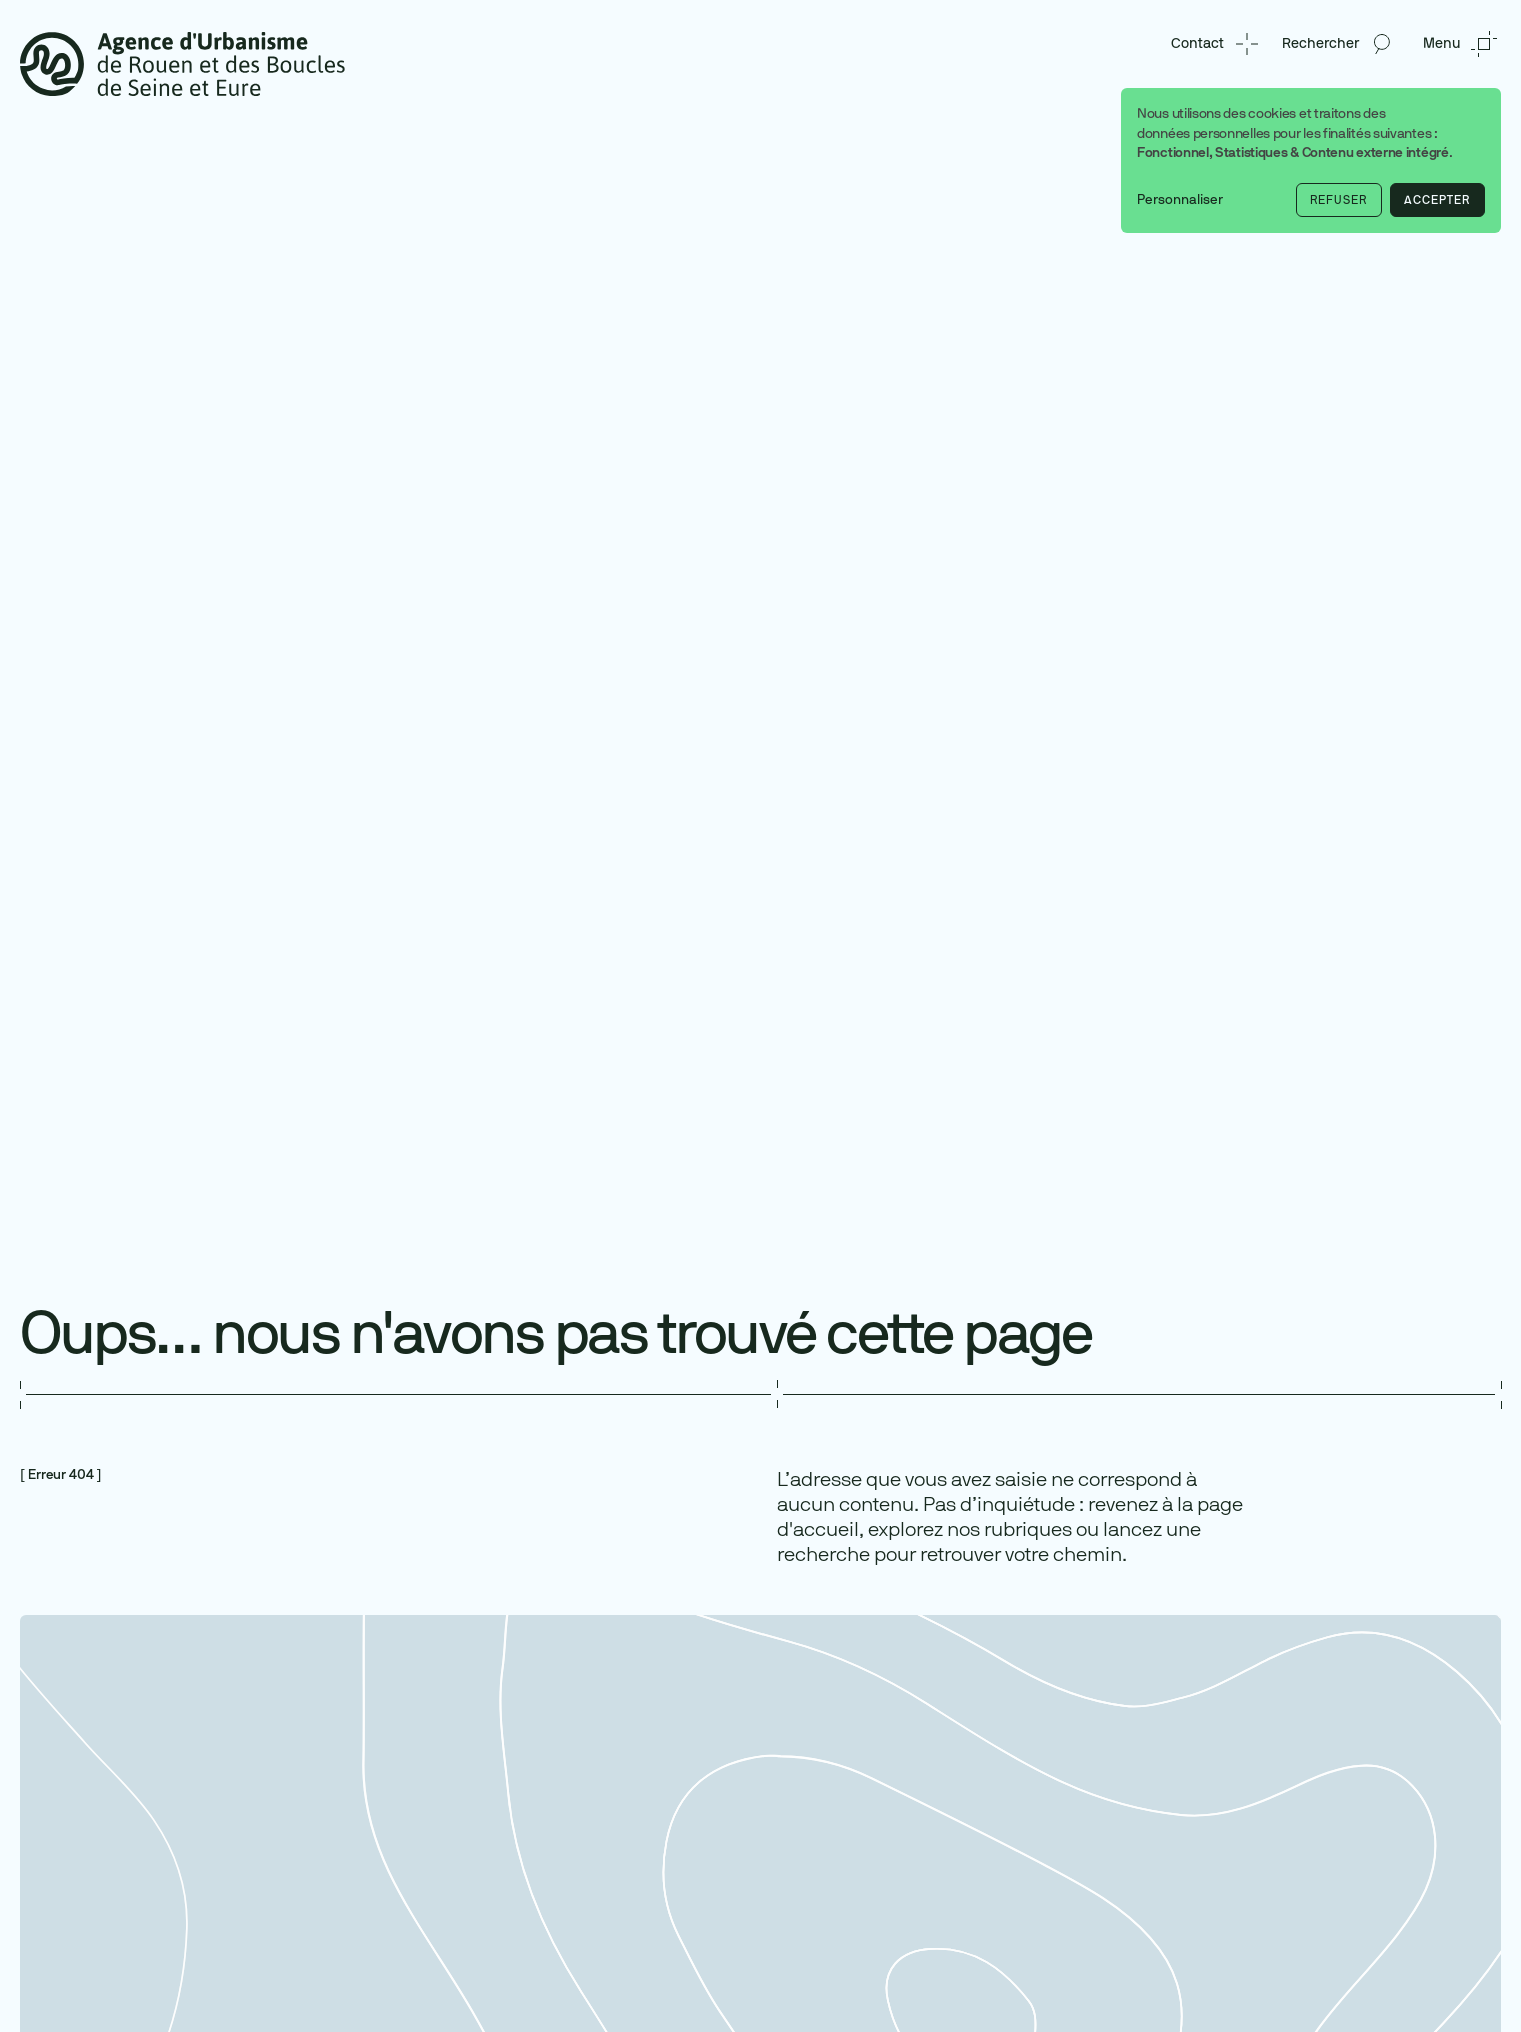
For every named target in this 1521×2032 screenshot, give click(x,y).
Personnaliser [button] (1180, 199)
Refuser (1338, 200)
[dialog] (1311, 160)
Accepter (1437, 200)
